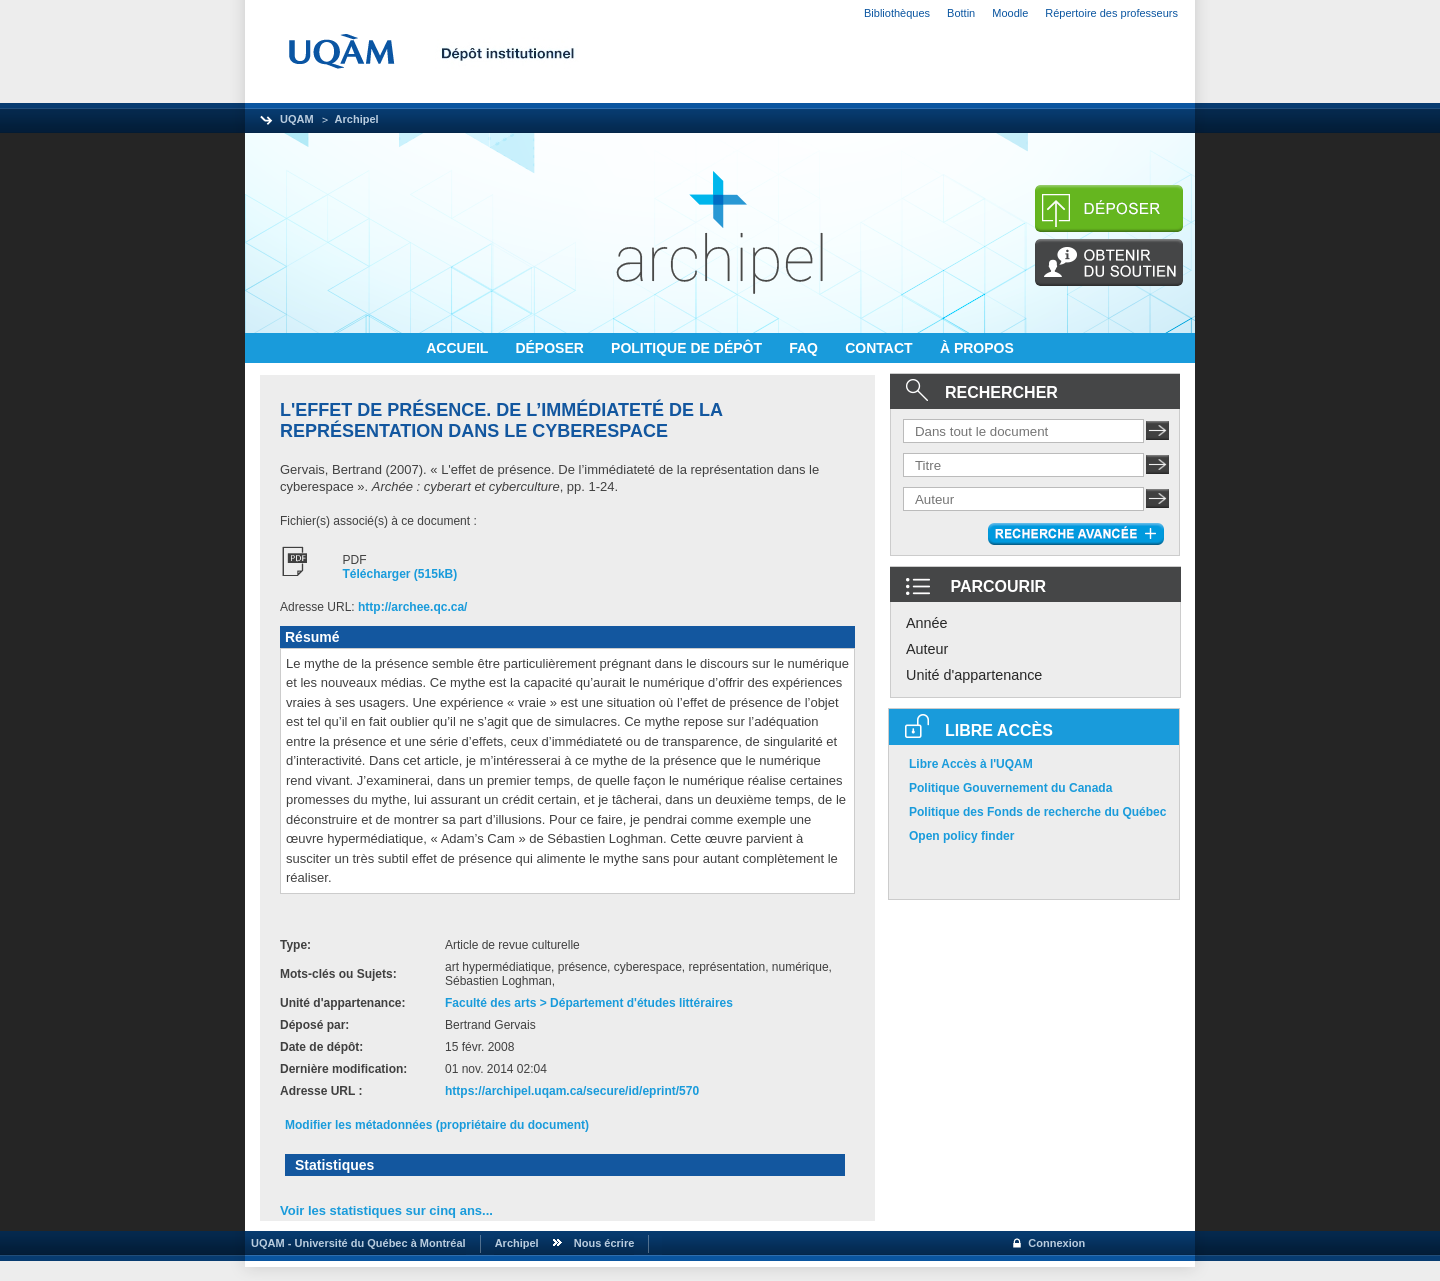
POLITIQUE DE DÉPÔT (688, 348)
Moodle (1010, 13)
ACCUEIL (459, 348)
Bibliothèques (897, 13)
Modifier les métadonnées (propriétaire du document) (437, 1125)
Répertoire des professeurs (1111, 13)
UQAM (297, 119)
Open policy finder (961, 836)
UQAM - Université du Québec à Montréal (355, 1243)
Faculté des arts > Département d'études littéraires (589, 1003)
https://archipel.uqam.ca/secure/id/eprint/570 (572, 1091)
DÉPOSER (551, 348)
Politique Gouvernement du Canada (1010, 788)
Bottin (961, 13)
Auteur (927, 649)
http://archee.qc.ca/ (412, 607)
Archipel (357, 119)
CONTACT (880, 348)
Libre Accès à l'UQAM (971, 764)
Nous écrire (604, 1243)
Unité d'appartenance (974, 675)
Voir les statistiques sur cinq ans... (386, 1210)
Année (927, 623)
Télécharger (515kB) (400, 574)
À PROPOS (977, 348)
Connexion (1056, 1243)
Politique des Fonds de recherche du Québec (1037, 812)
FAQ (805, 348)
